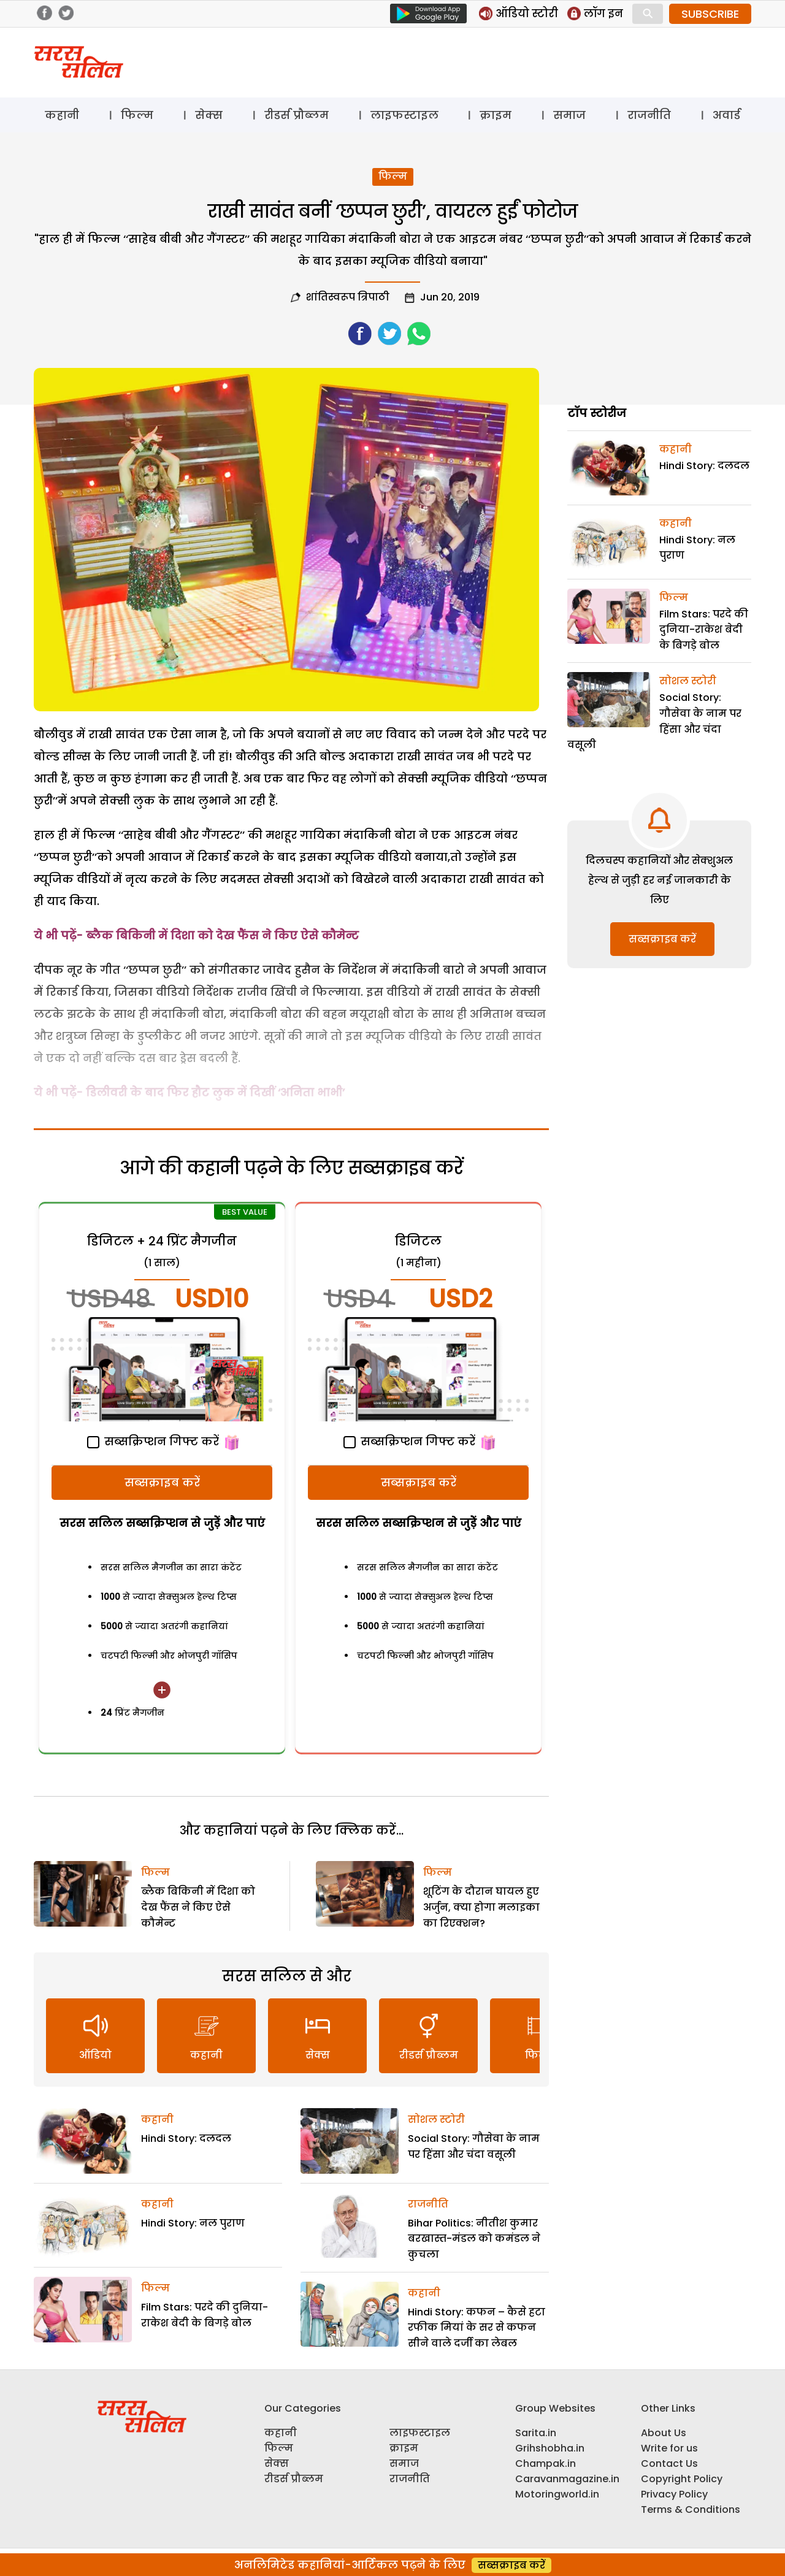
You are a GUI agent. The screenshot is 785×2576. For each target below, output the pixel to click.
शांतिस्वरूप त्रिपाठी (347, 297)
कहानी (62, 115)
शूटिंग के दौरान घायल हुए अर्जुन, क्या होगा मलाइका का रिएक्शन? (481, 1907)
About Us (663, 2433)
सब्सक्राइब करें (162, 1482)
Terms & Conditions (690, 2509)
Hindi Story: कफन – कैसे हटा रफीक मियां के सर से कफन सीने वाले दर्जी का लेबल (476, 2327)
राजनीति (649, 115)
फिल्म (137, 115)
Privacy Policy (674, 2494)
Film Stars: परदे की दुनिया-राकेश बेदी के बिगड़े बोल (703, 629)
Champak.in (545, 2463)
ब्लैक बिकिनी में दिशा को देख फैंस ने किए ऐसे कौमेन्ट (222, 935)
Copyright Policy (681, 2479)
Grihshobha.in (549, 2448)
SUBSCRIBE (710, 13)
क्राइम (495, 115)
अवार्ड (726, 115)
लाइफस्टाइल (404, 115)
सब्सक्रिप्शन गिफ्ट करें (153, 1441)
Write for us (669, 2448)
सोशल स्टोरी (436, 2119)
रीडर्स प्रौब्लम (296, 115)
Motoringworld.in (557, 2494)
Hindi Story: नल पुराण (193, 2223)
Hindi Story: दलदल (186, 2138)
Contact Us (669, 2463)
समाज (569, 115)
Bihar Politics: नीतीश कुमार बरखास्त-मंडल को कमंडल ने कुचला (474, 2238)
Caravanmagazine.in (567, 2479)
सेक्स (209, 115)
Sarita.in (535, 2433)
